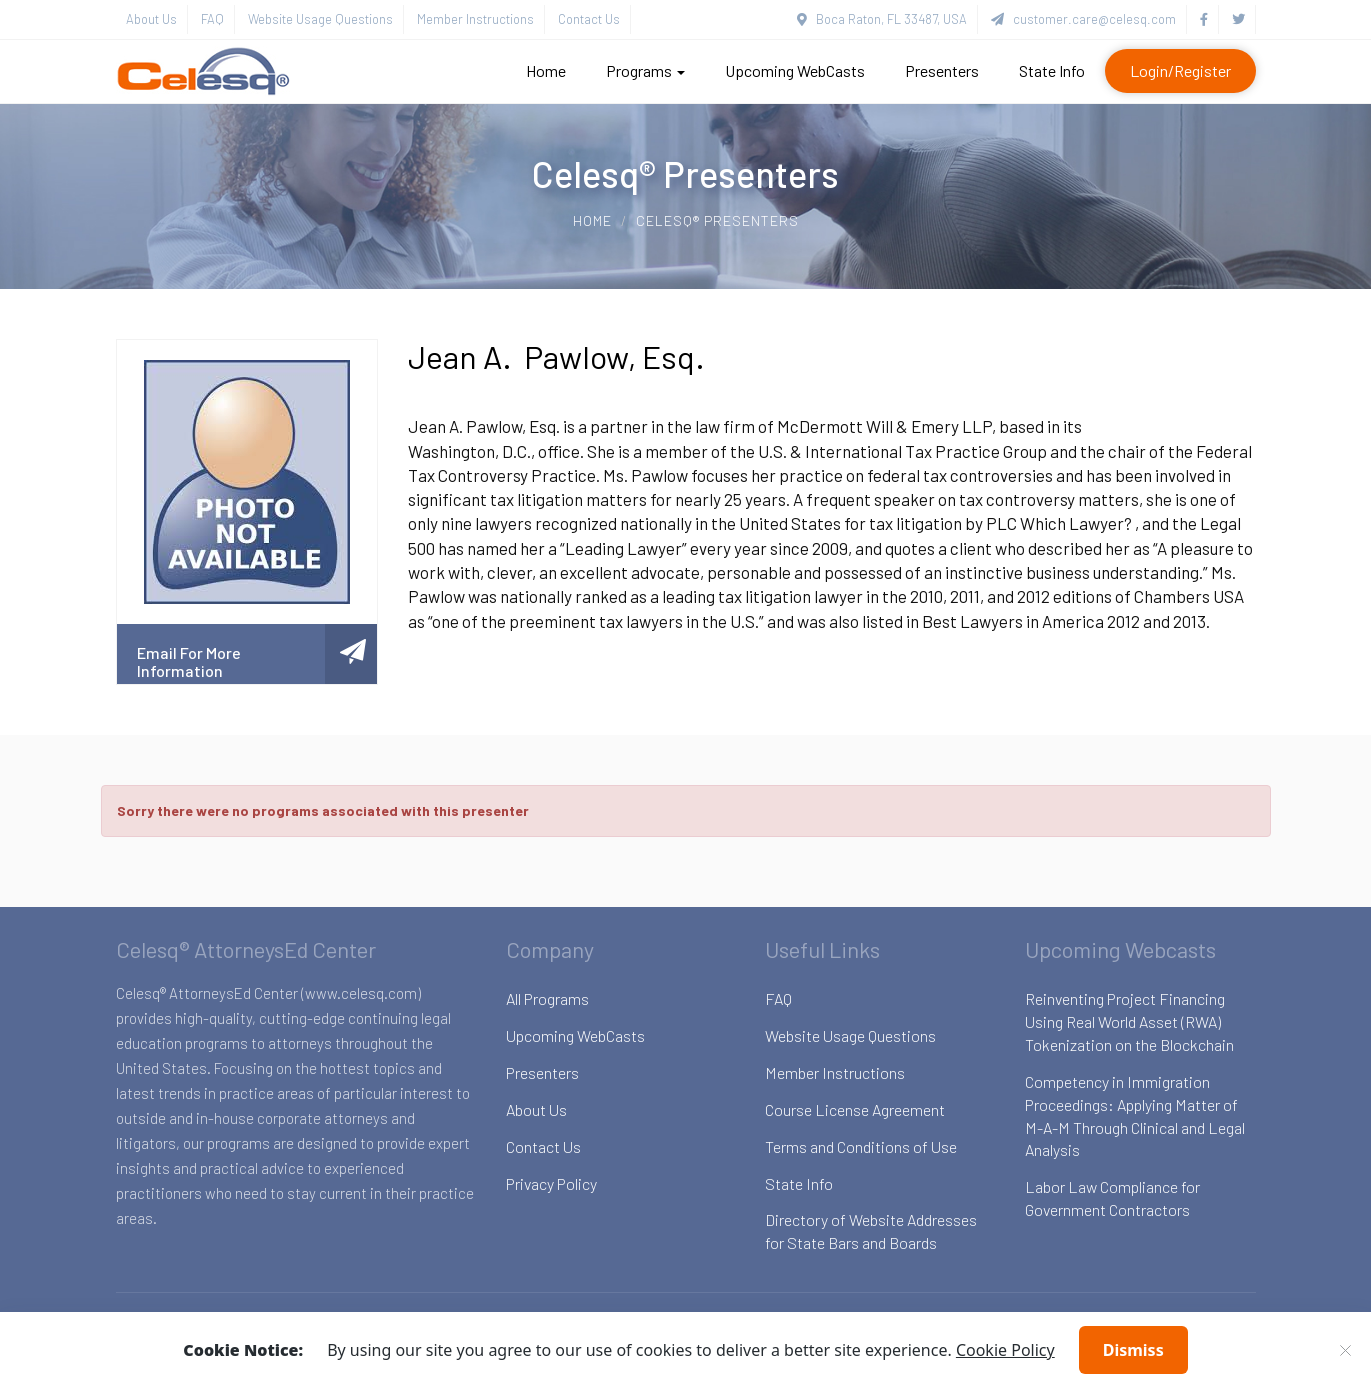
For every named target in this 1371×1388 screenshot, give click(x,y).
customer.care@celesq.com (1083, 19)
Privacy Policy (551, 1183)
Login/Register (1180, 70)
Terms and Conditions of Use (861, 1146)
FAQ (212, 19)
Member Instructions (475, 19)
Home (546, 70)
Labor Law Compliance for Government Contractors (1112, 1198)
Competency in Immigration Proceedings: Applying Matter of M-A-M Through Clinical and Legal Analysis (1135, 1116)
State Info (1052, 70)
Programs (645, 70)
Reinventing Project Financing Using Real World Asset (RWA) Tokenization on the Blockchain (1129, 1021)
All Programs (547, 998)
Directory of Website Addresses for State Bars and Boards (871, 1231)
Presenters (942, 70)
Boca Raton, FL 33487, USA (882, 19)
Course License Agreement (855, 1109)
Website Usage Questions (320, 19)
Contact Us (589, 19)
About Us (151, 19)
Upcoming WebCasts (795, 70)
